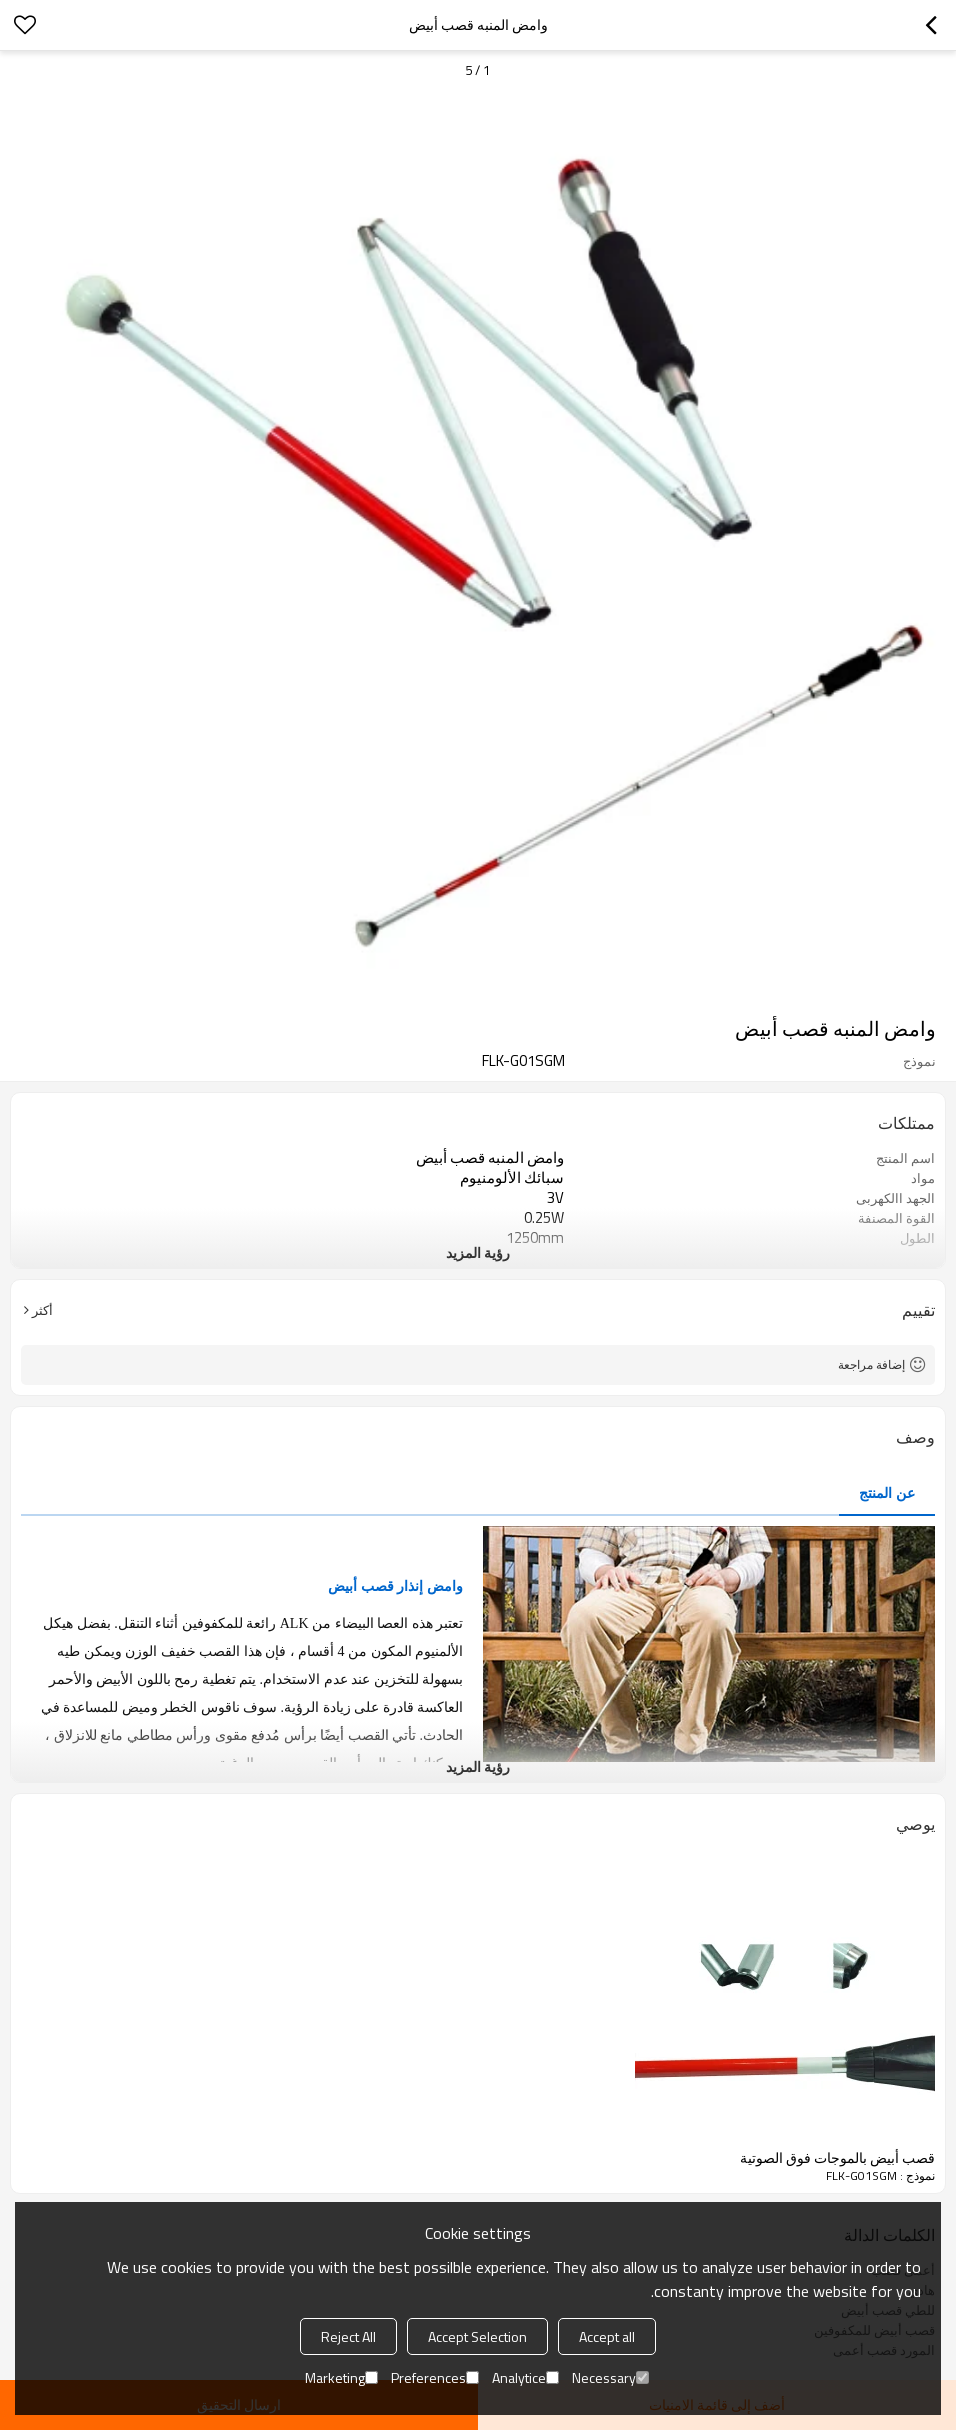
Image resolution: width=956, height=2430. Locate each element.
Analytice (525, 2377)
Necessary (610, 2377)
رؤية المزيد (478, 1252)
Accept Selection (477, 2336)
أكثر (42, 1310)
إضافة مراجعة (871, 1364)
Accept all (607, 2336)
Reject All (348, 2336)
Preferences (435, 2377)
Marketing (341, 2377)
